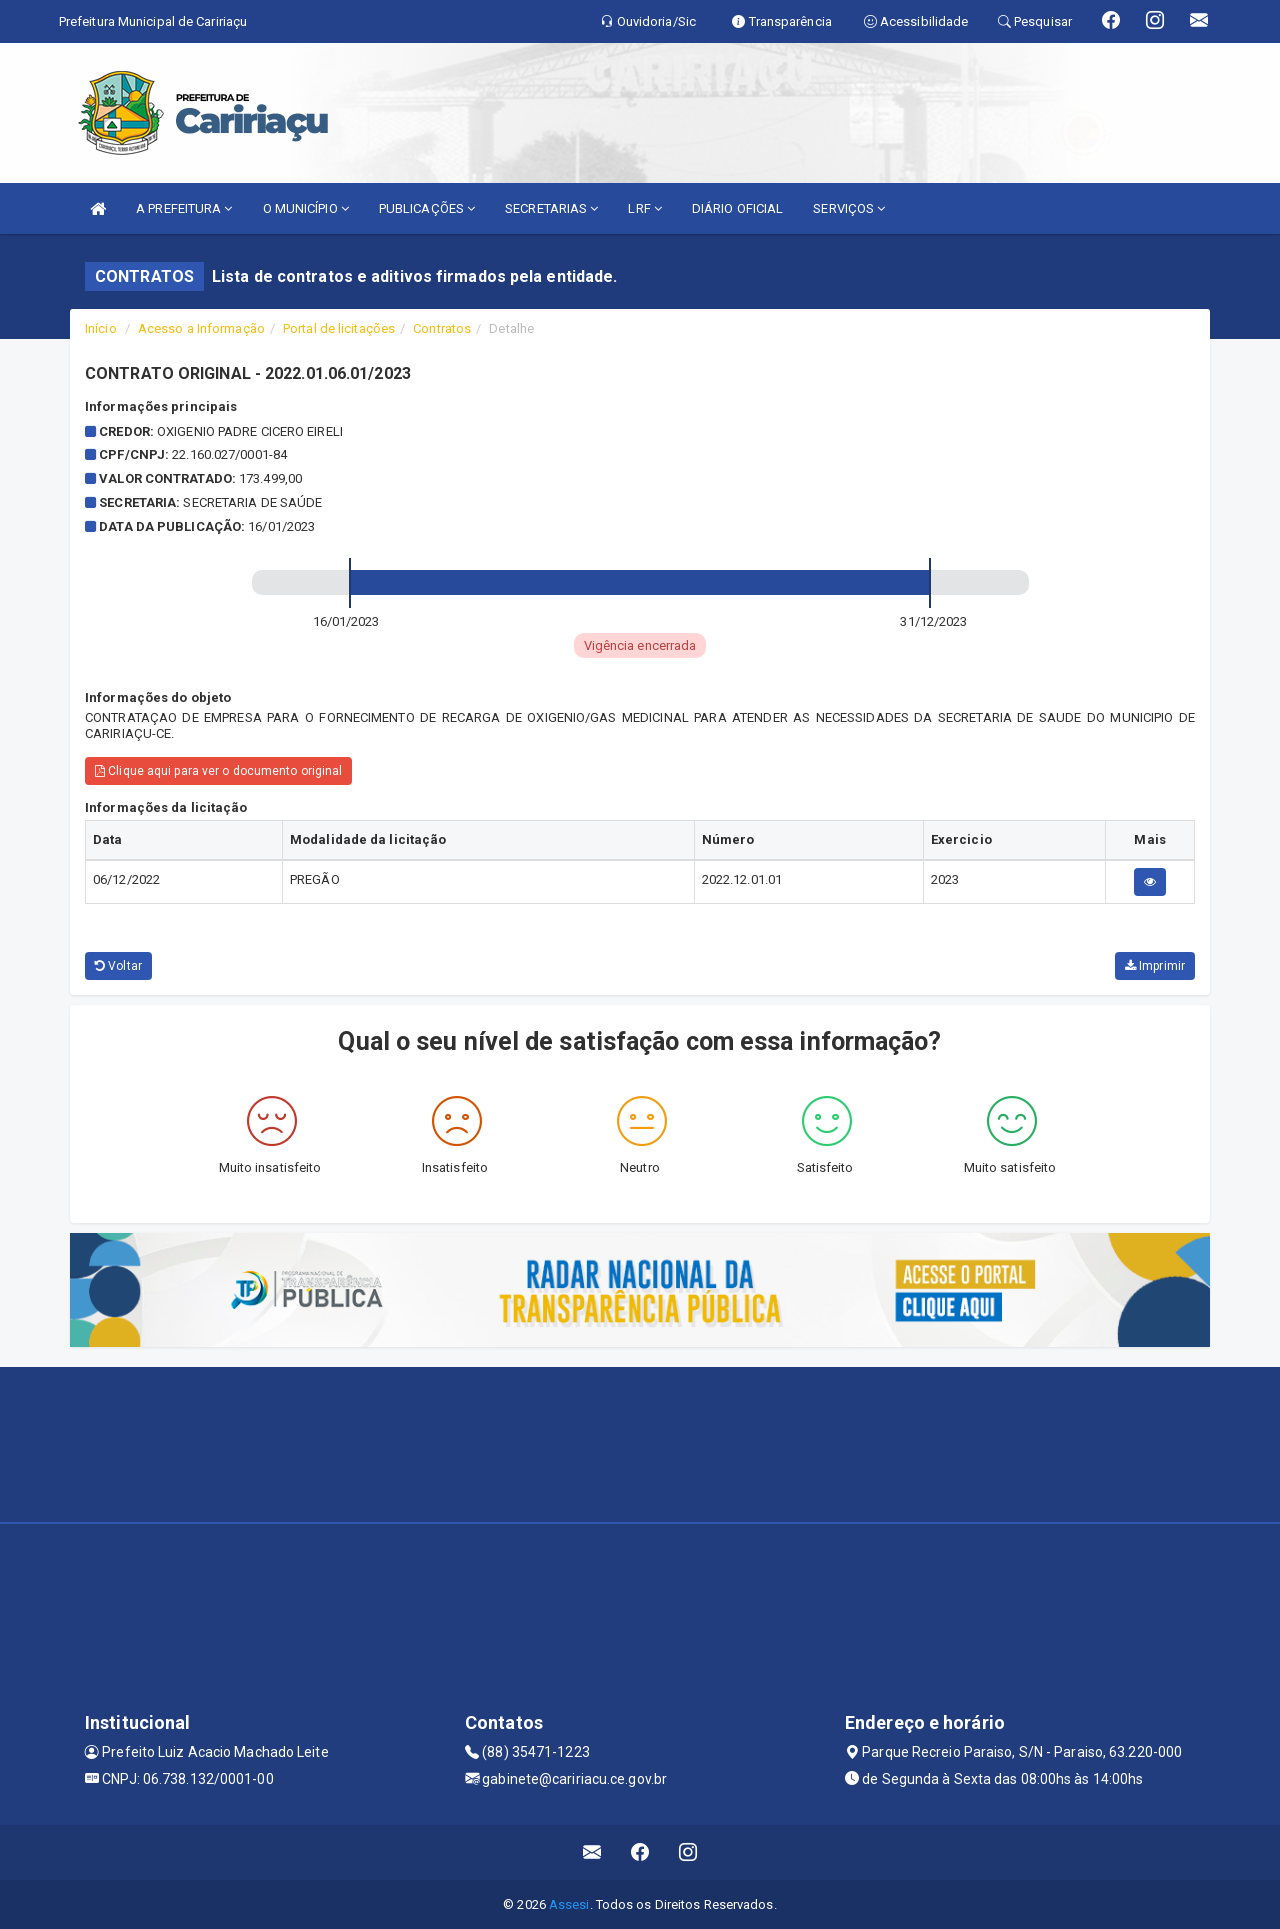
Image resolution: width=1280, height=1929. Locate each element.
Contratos (442, 328)
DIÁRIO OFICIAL (737, 208)
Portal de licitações (339, 328)
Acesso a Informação (201, 328)
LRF (645, 208)
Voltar (118, 966)
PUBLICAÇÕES (427, 208)
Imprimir (1155, 966)
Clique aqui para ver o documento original (218, 771)
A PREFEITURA (184, 208)
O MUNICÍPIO (306, 208)
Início (101, 328)
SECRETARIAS (551, 208)
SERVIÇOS (849, 208)
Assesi (569, 1904)
